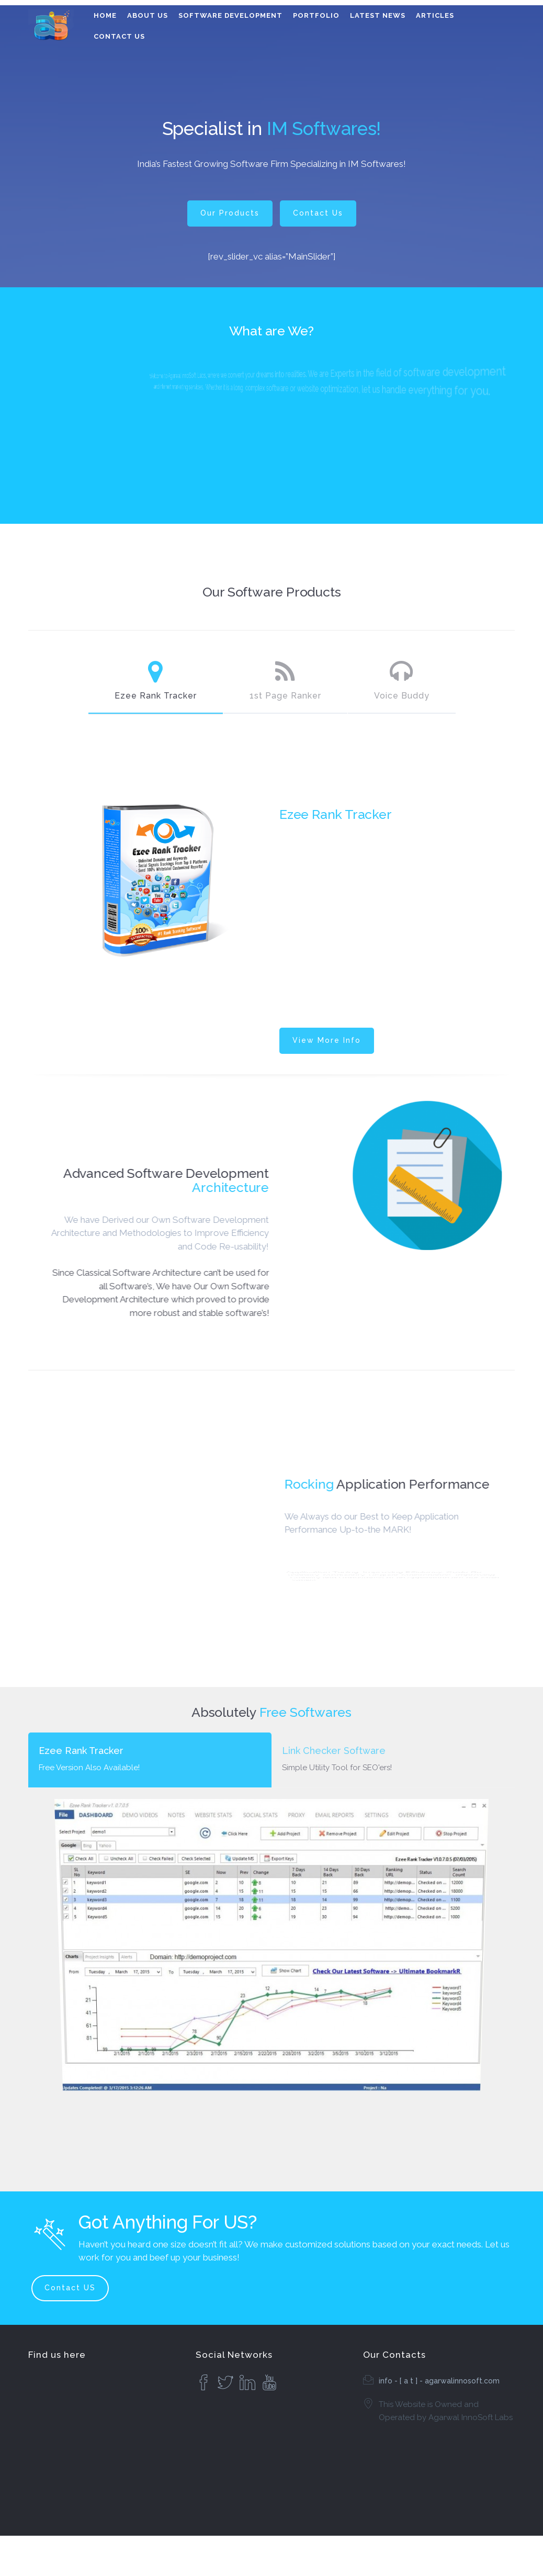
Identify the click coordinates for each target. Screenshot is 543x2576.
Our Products (229, 213)
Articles (435, 15)
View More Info (326, 1040)
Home (105, 15)
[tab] (150, 1760)
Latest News (377, 15)
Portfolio (316, 15)
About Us (147, 15)
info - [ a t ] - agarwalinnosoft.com (439, 2381)
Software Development (230, 15)
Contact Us (119, 36)
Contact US (70, 2287)
